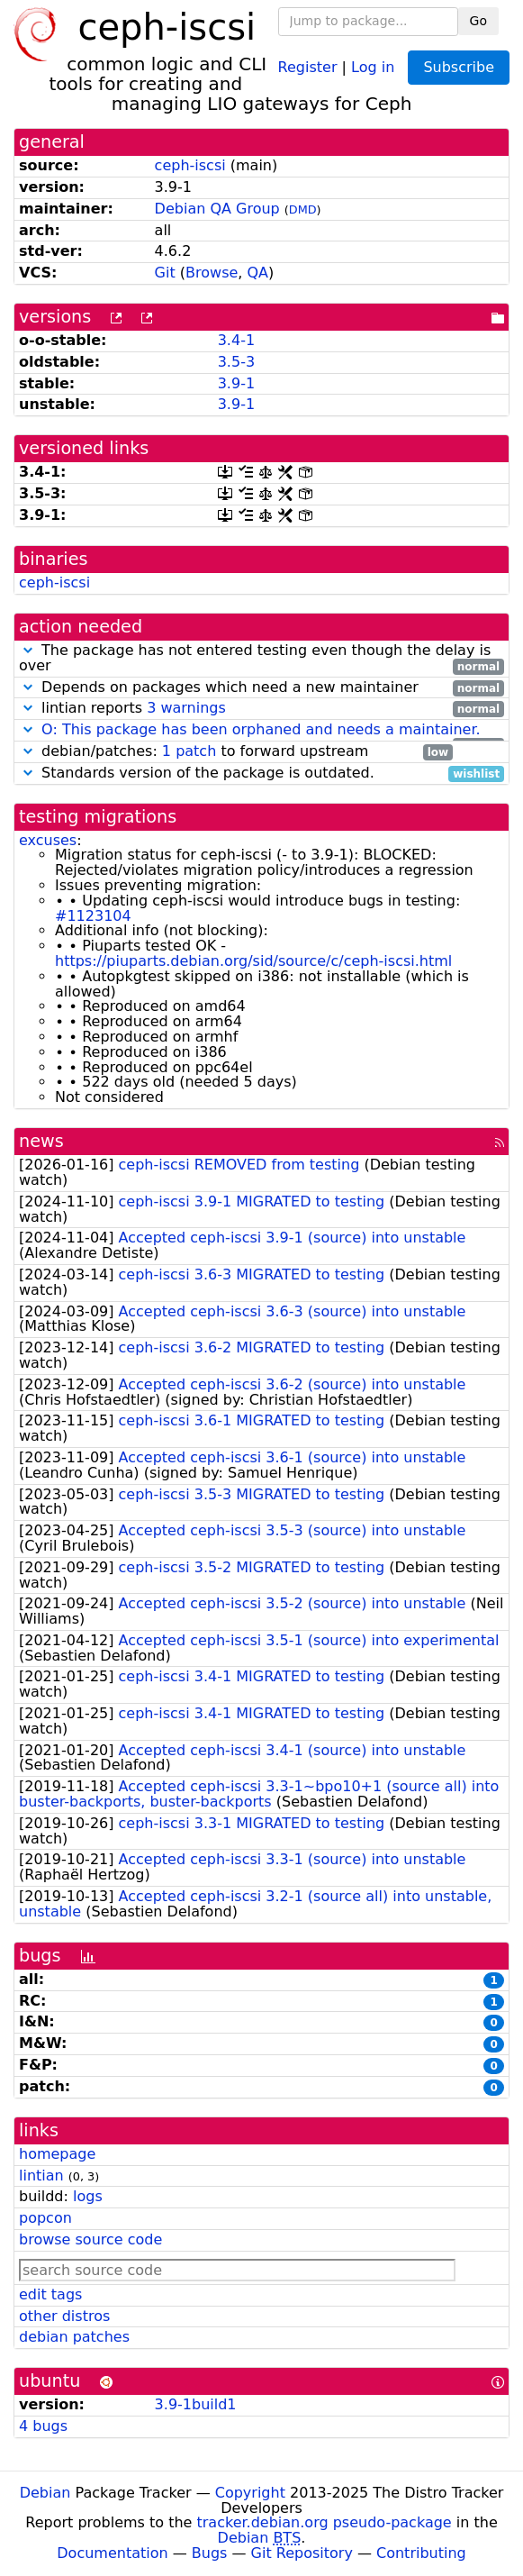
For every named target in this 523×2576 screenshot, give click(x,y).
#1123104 (93, 915)
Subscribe (458, 67)
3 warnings (186, 707)
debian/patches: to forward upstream (236, 752)
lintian (41, 2175)
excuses (48, 840)
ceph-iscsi (190, 165)
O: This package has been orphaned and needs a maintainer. (261, 729)
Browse (211, 272)
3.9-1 (236, 383)
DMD (303, 209)
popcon (45, 2217)
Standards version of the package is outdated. (261, 773)
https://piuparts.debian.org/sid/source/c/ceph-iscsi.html (253, 960)
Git (165, 272)
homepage (57, 2153)
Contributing (421, 2553)
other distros (64, 2316)
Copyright (250, 2492)
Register (308, 66)
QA (258, 272)
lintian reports (261, 708)
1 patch (189, 751)
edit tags (50, 2294)
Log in (372, 66)
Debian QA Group (217, 208)
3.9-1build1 (196, 2404)
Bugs (210, 2553)
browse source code (90, 2239)
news (41, 1141)
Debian (45, 2492)
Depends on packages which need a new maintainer (261, 688)
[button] (27, 650)
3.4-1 (236, 340)
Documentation (112, 2553)
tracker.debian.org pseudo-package (324, 2522)
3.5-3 (236, 361)
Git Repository (302, 2553)
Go (478, 21)
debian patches (74, 2336)
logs (88, 2196)
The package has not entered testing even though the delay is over (261, 658)
